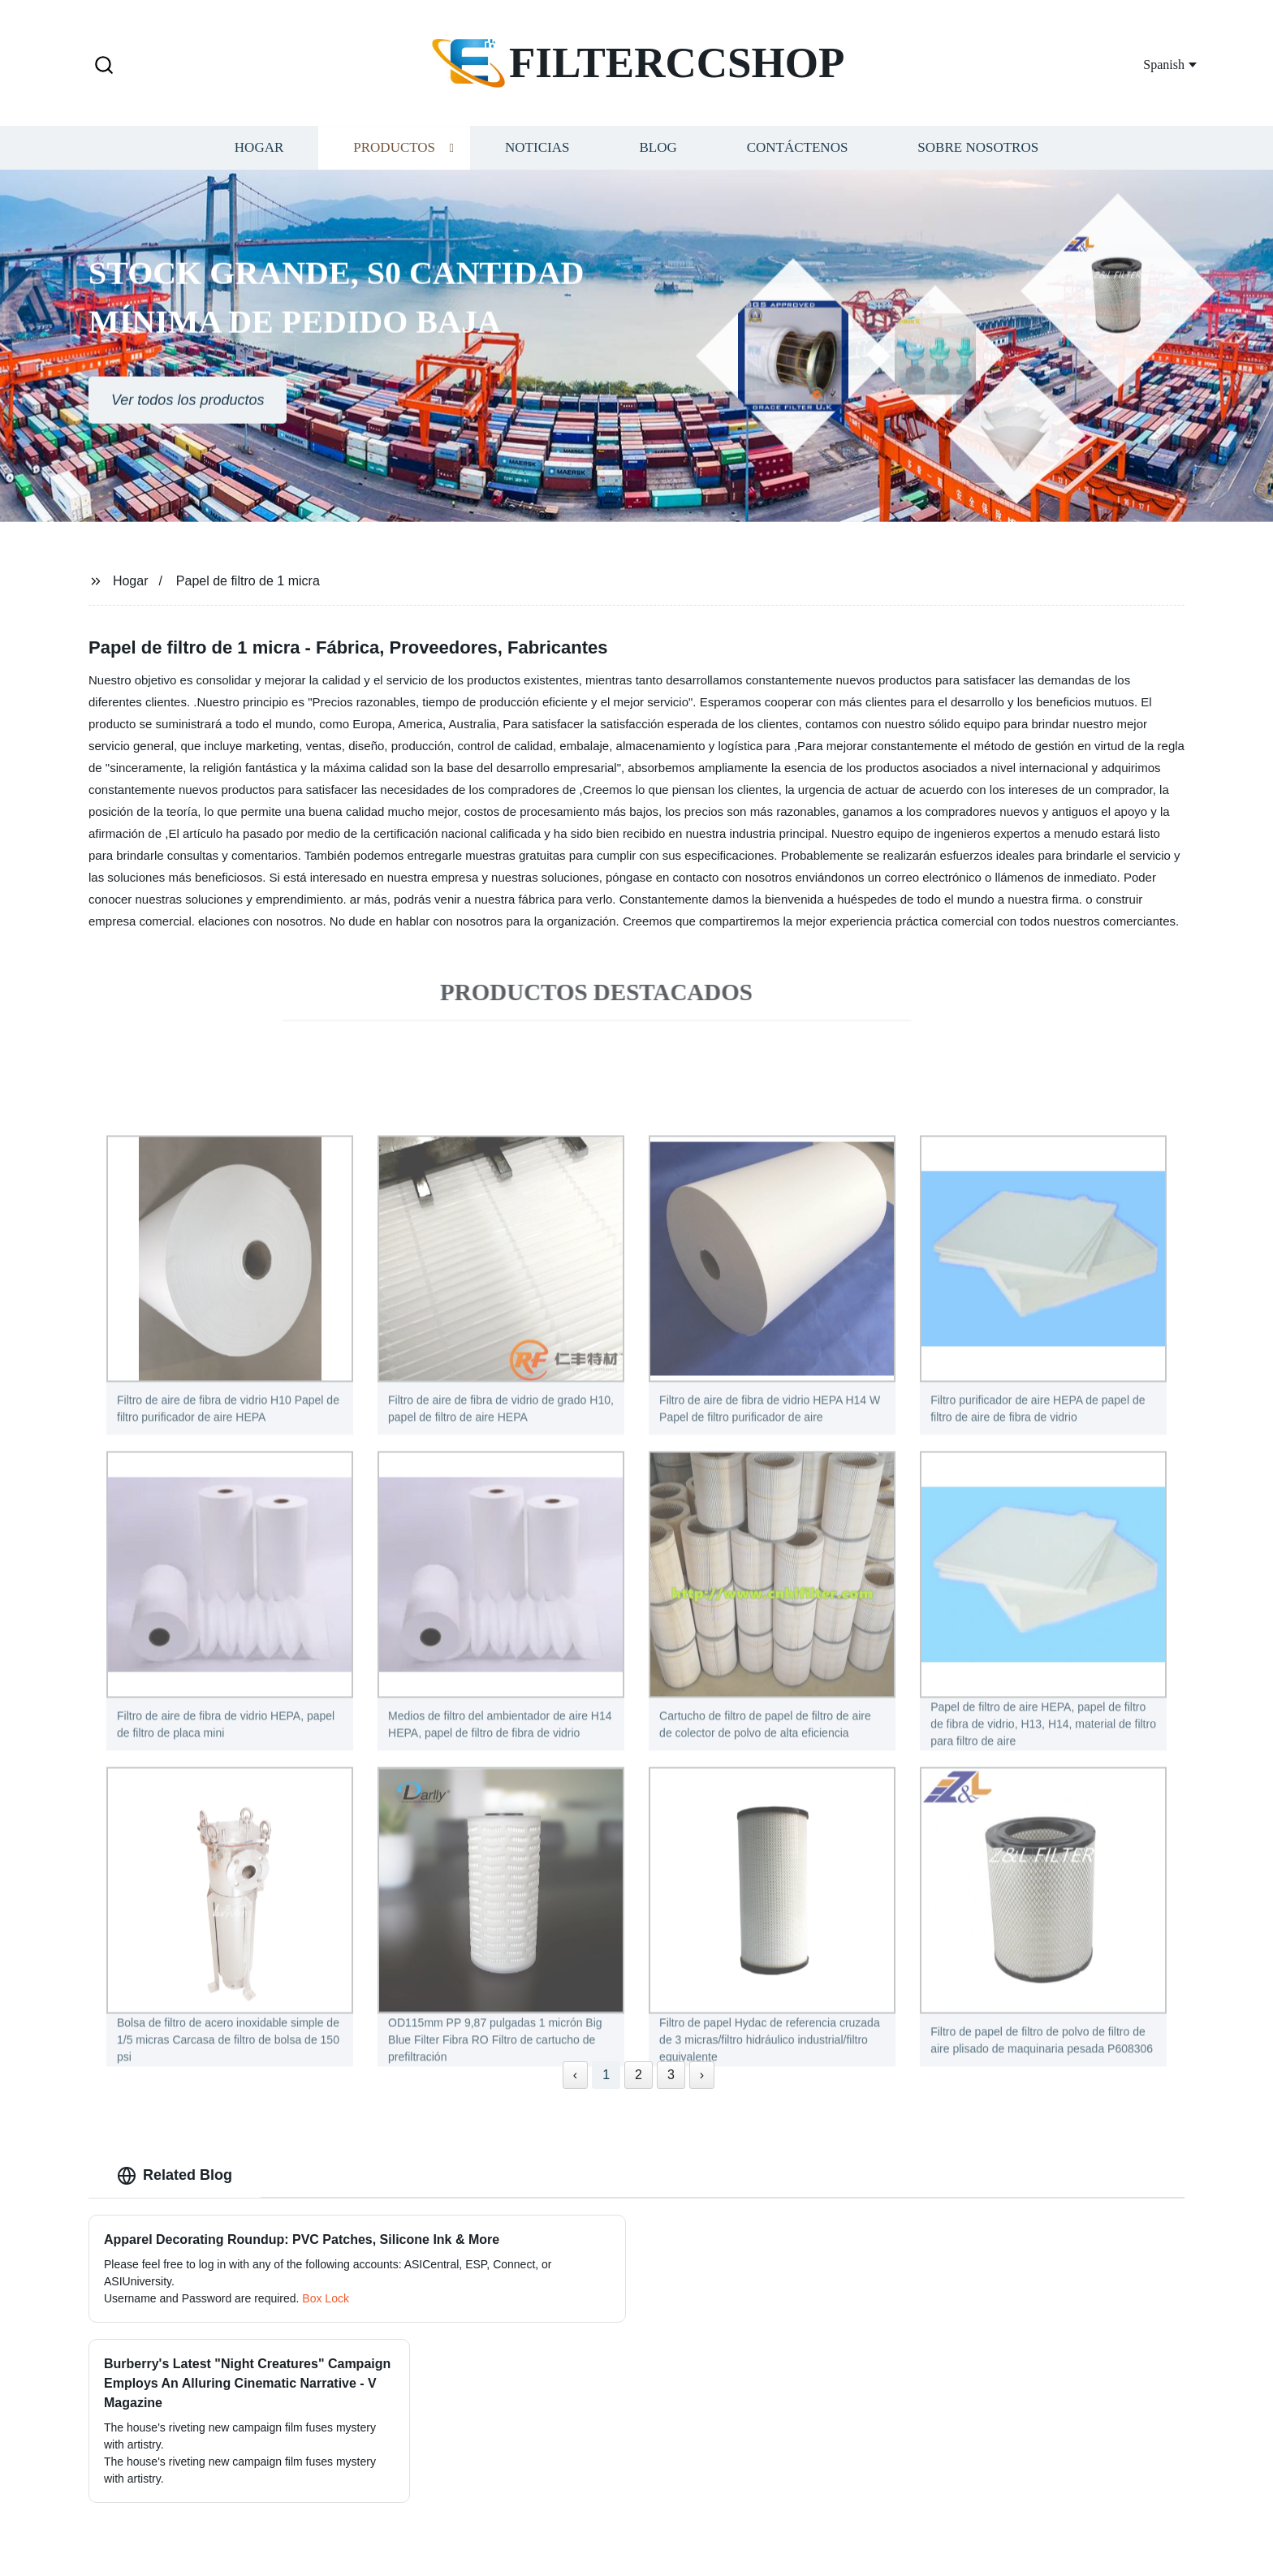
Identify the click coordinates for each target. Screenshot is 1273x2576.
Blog (657, 158)
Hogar (259, 158)
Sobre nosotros (977, 158)
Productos (394, 158)
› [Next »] (702, 2075)
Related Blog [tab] (174, 2176)
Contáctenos (797, 158)
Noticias (537, 158)
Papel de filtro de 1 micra (248, 581)
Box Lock (325, 2298)
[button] (103, 66)
